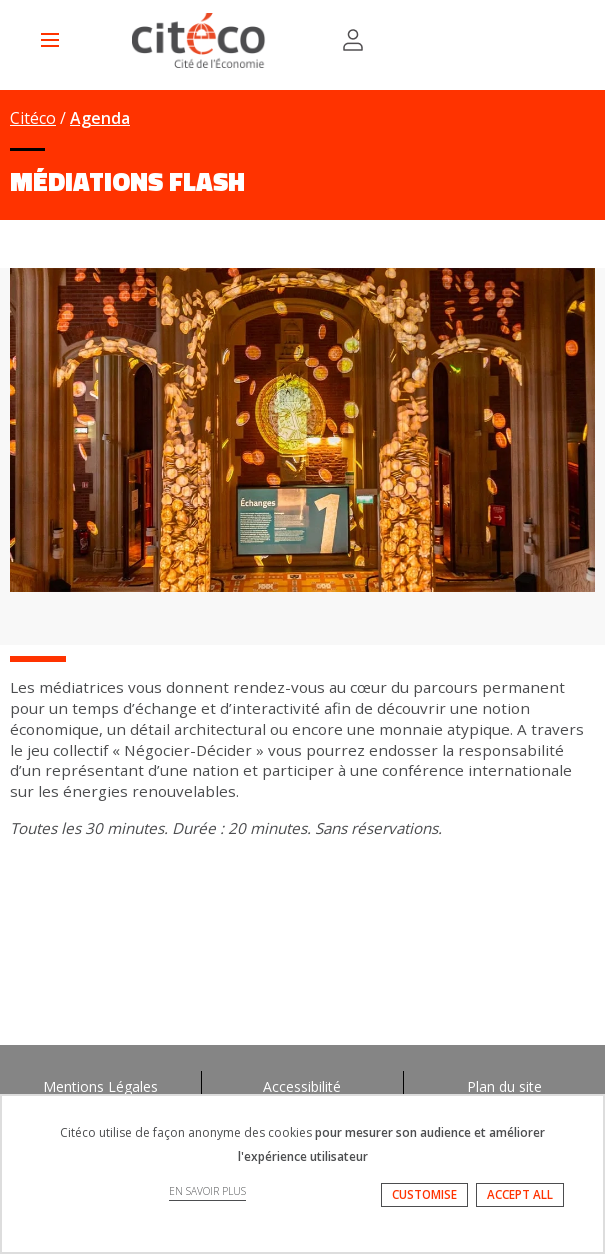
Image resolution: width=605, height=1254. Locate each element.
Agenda (100, 118)
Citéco (33, 118)
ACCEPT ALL (520, 1194)
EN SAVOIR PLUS (207, 1191)
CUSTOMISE (424, 1194)
